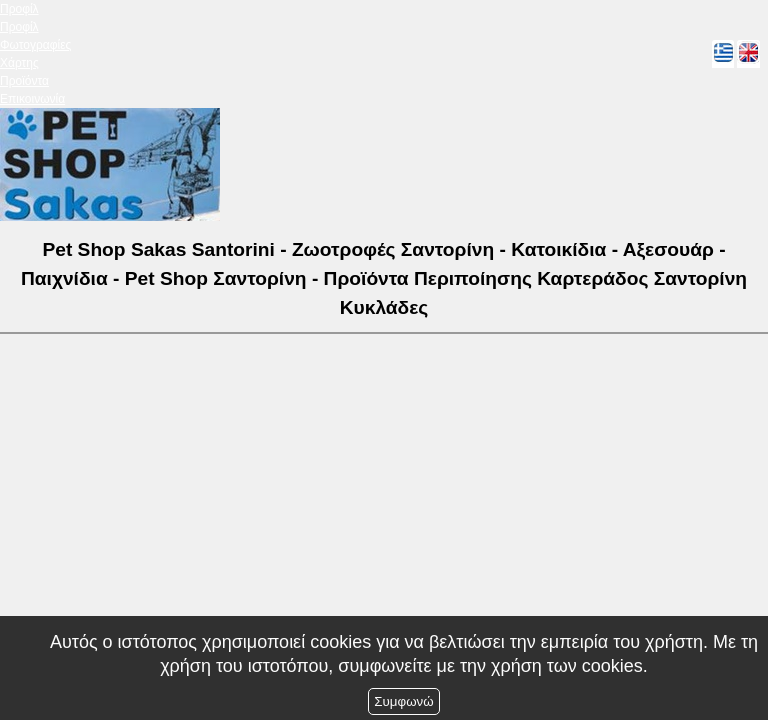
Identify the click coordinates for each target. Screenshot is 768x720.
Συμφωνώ (403, 701)
